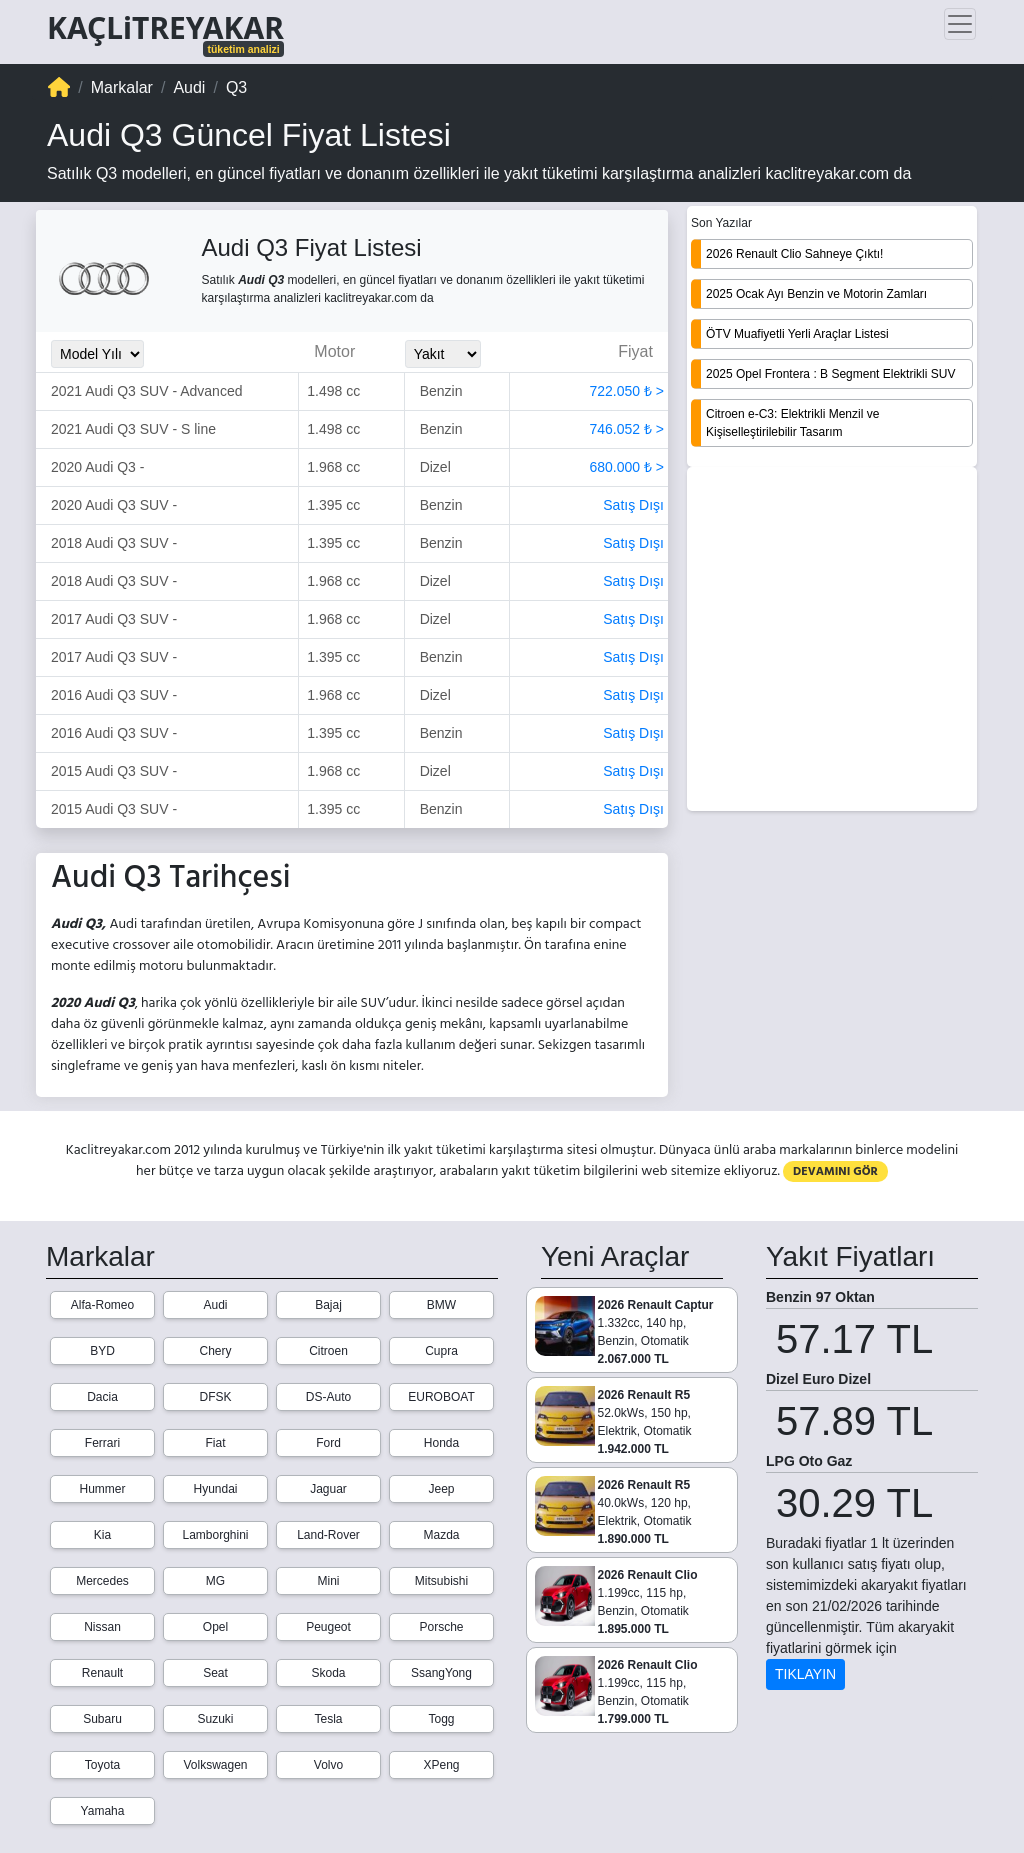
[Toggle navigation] (960, 24)
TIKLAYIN (805, 1674)
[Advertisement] (832, 641)
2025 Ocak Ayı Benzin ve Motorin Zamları (816, 294)
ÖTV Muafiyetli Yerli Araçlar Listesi (797, 334)
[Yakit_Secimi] (443, 354)
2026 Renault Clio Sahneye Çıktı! (794, 254)
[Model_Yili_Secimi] (97, 354)
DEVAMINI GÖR (835, 1171)
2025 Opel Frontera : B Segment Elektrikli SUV (830, 374)
